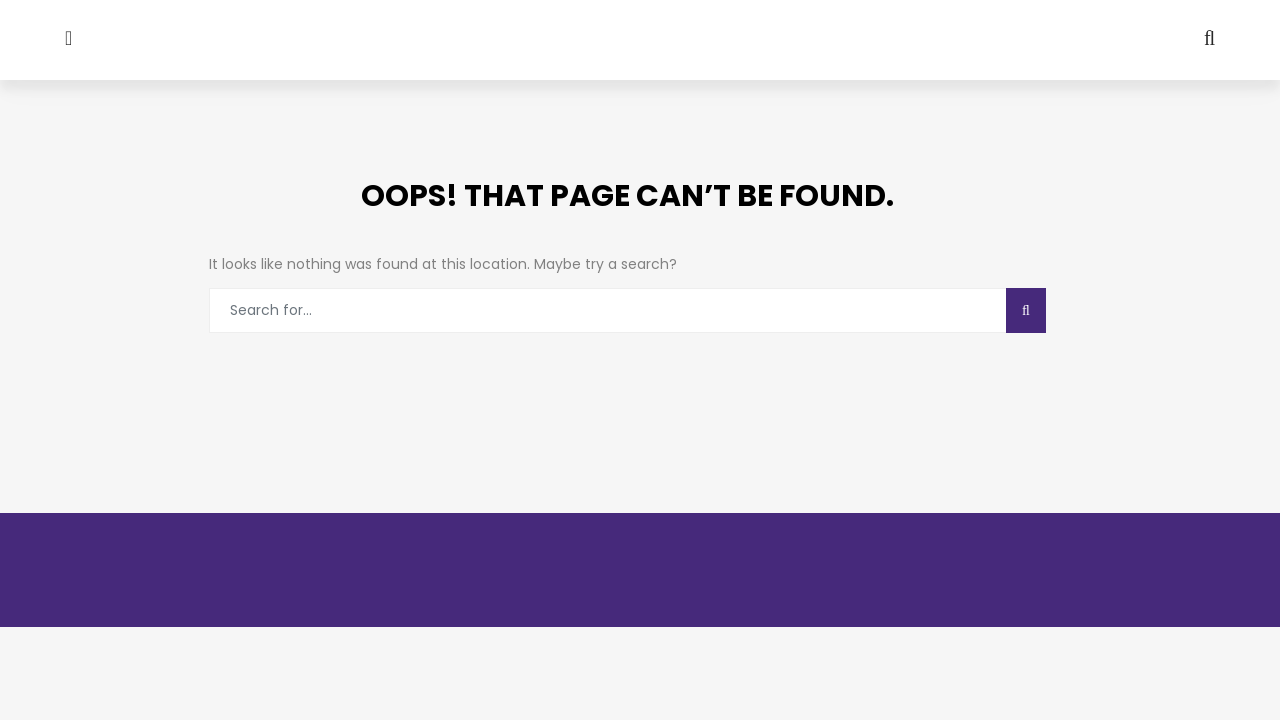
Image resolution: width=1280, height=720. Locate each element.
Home (61, 161)
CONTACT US (1136, 161)
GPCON (678, 161)
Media (291, 161)
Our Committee (968, 161)
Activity (559, 161)
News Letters (814, 161)
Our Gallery (419, 161)
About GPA (167, 161)
